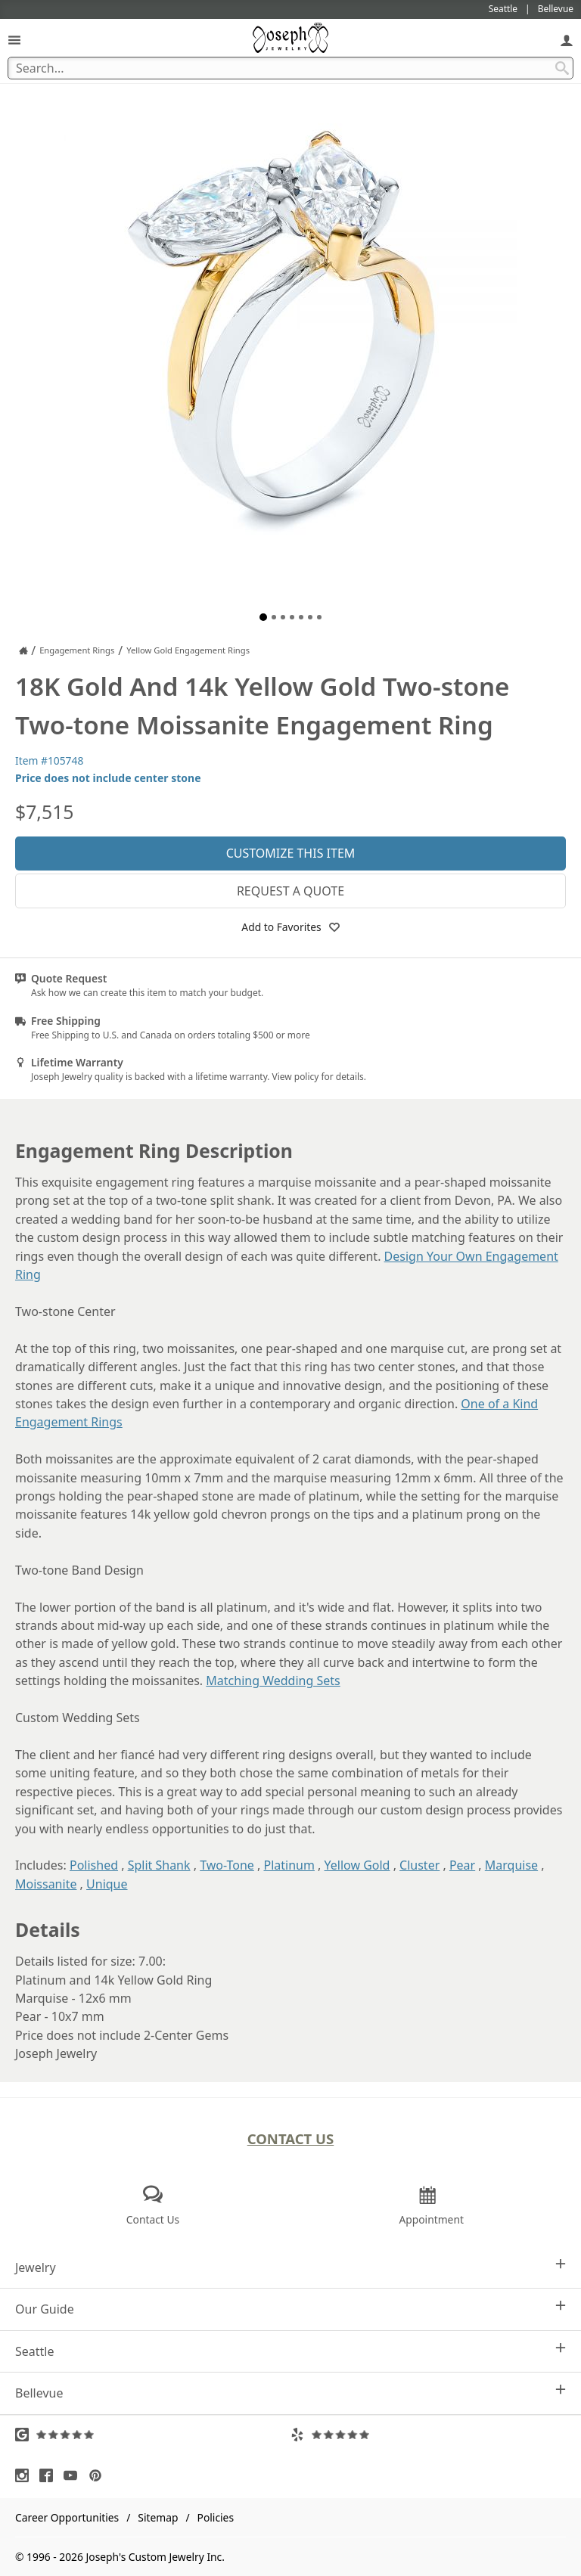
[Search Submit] (562, 68)
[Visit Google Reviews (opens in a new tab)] (152, 2434)
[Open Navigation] (14, 40)
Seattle (290, 2351)
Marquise (511, 1865)
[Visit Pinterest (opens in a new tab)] (99, 2475)
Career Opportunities (67, 2517)
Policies (215, 2517)
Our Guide (290, 2308)
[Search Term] (290, 68)
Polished (94, 1865)
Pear (462, 1865)
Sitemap (158, 2517)
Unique (106, 1884)
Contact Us (290, 2138)
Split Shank (159, 1865)
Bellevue (290, 2392)
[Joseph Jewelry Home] (23, 650)
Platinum (288, 1865)
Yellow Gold (357, 1865)
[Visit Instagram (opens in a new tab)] (25, 2475)
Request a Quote (290, 891)
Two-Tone (227, 1865)
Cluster (419, 1865)
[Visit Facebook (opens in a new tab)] (50, 2475)
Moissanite (45, 1884)
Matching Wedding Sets (273, 1680)
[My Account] (566, 40)
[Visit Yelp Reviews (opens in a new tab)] (428, 2434)
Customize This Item (291, 853)
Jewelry (290, 2267)
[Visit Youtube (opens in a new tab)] (74, 2475)
